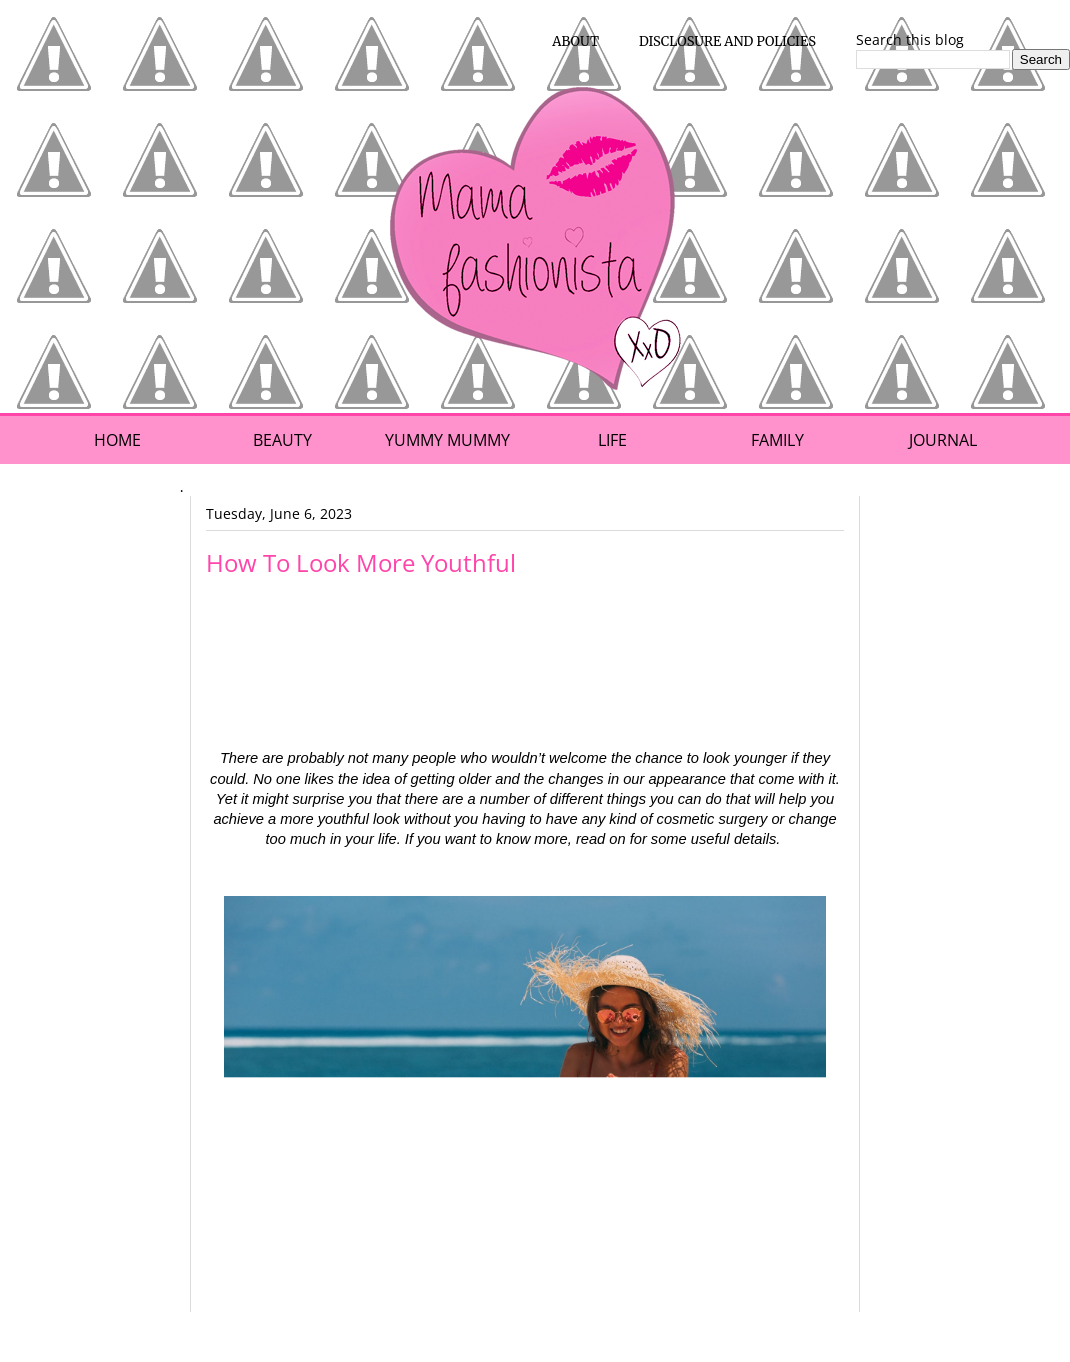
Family (777, 440)
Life (612, 440)
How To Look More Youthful (361, 562)
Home (117, 440)
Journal (943, 440)
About (575, 41)
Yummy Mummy (447, 440)
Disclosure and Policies (727, 41)
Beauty (282, 440)
